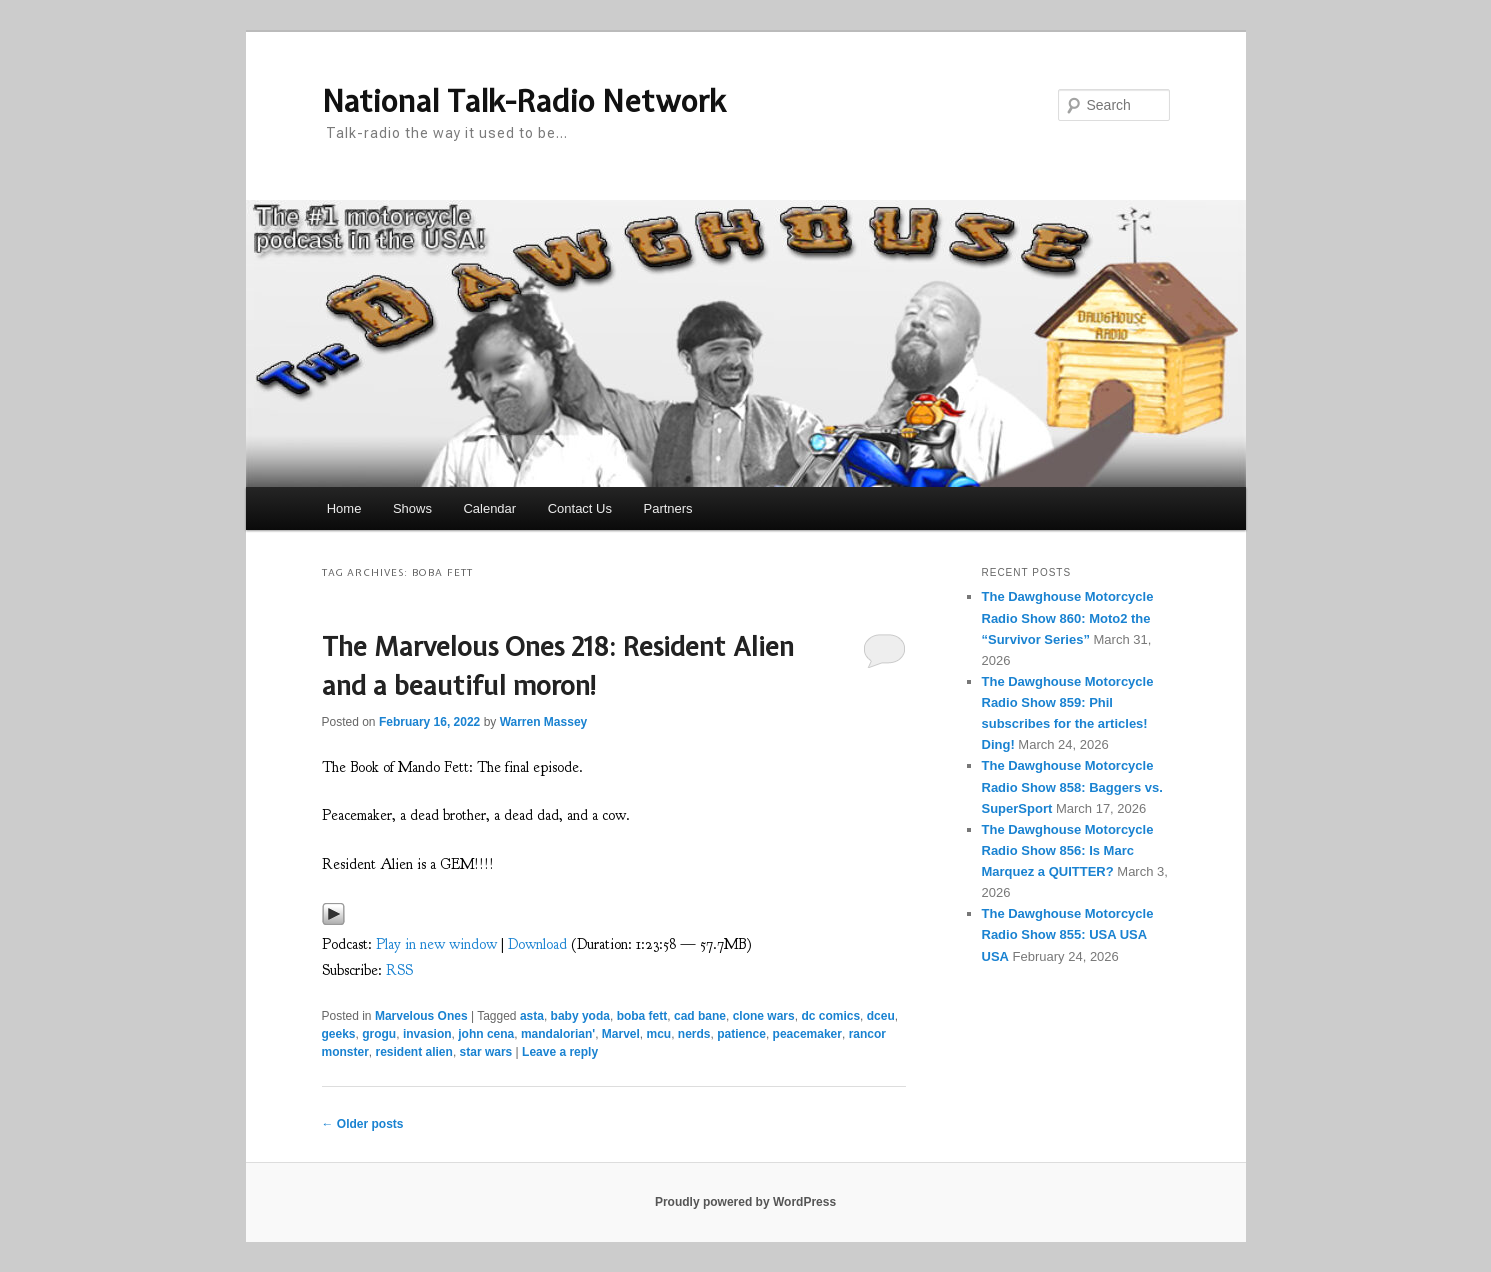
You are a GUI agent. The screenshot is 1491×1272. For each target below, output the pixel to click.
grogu (379, 1034)
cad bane (700, 1016)
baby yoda (580, 1016)
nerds (694, 1034)
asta (532, 1016)
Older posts (363, 1124)
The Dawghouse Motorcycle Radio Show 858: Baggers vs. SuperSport (1072, 786)
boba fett (642, 1016)
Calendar (489, 508)
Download (537, 944)
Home (344, 508)
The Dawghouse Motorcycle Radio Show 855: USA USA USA (1068, 934)
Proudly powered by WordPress (745, 1202)
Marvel (621, 1034)
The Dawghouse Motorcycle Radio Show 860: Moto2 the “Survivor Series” (1068, 617)
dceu (881, 1016)
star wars (486, 1052)
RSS (399, 970)
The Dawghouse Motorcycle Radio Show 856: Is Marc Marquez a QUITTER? (1068, 850)
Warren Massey (544, 722)
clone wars (764, 1016)
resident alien (414, 1052)
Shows (412, 508)
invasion (427, 1034)
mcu (659, 1034)
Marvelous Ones (421, 1016)
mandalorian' (558, 1034)
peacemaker (807, 1034)
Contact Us (580, 508)
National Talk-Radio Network (524, 101)
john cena (486, 1034)
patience (741, 1034)
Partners (667, 508)
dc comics (830, 1016)
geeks (339, 1034)
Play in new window (436, 944)
